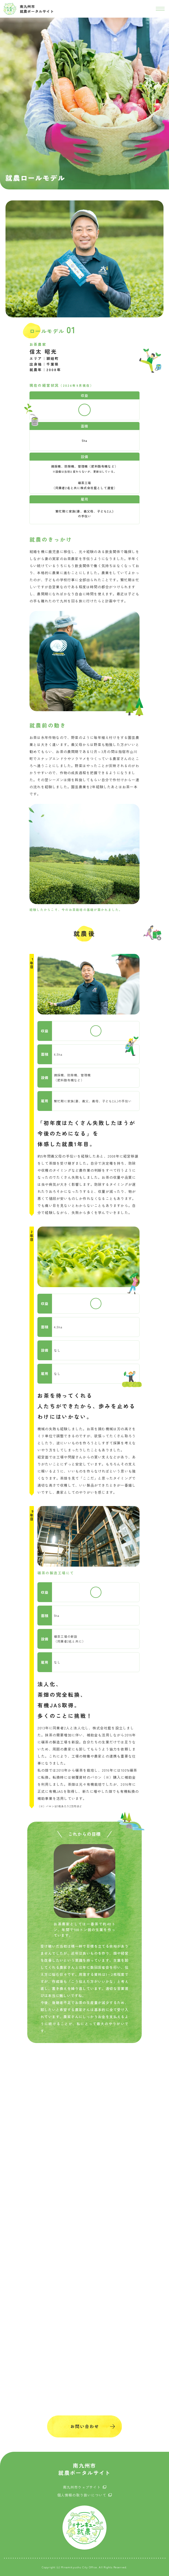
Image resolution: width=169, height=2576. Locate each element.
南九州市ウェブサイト (82, 2487)
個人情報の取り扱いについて (82, 2495)
